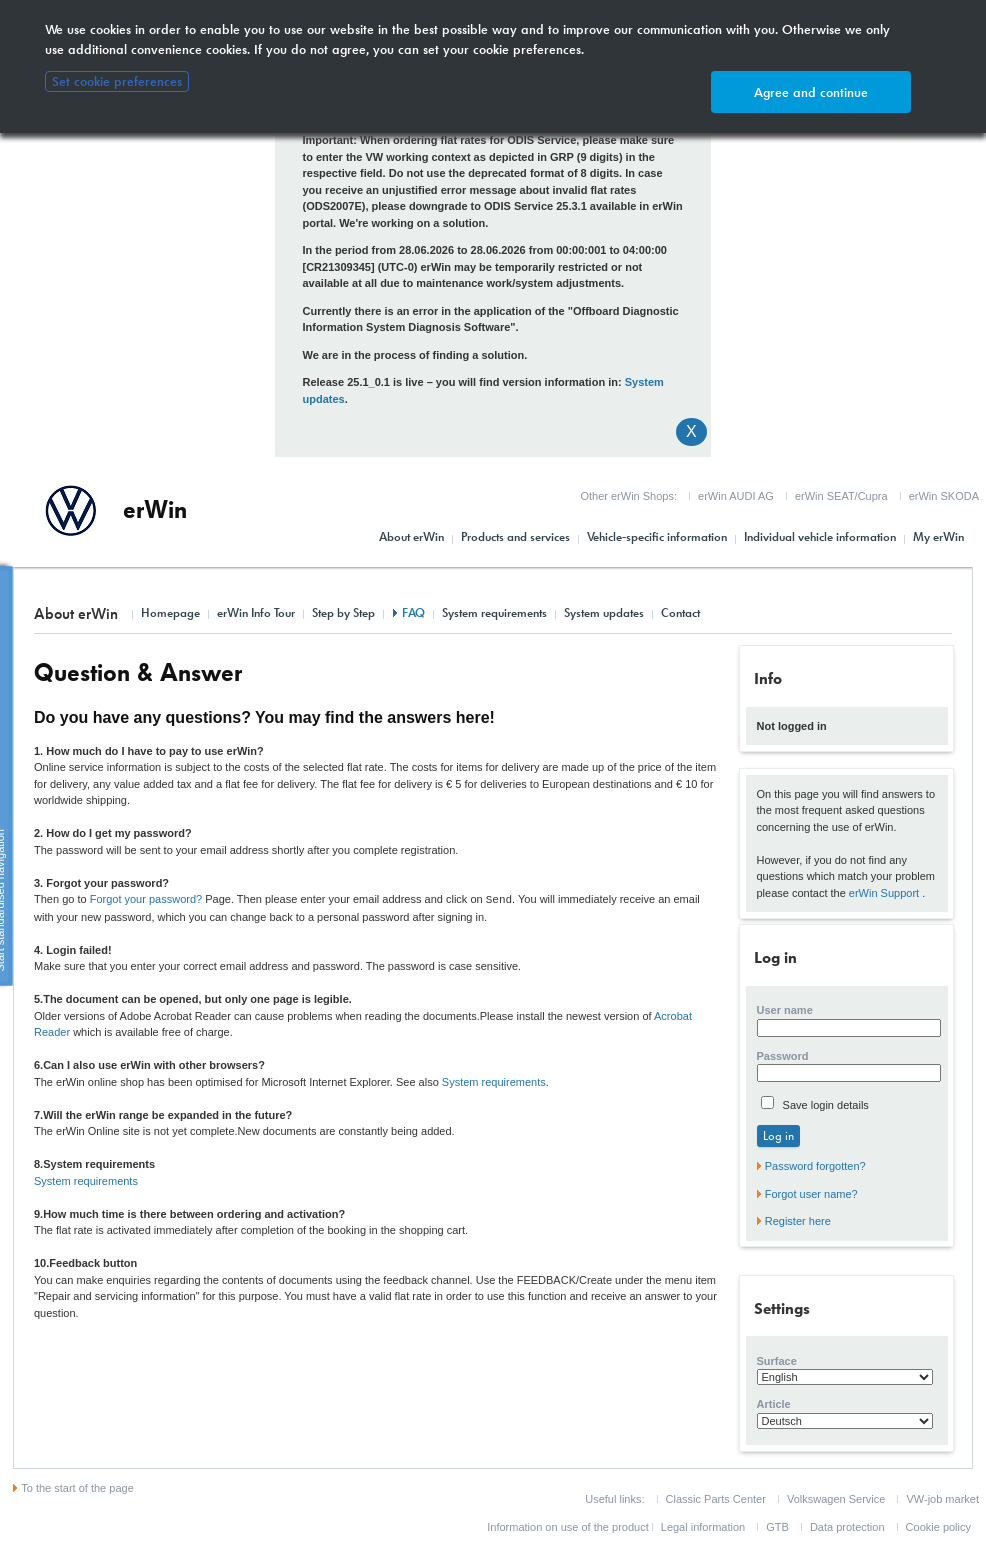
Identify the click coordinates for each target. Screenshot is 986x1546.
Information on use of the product (567, 1527)
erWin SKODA (944, 496)
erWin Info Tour (256, 613)
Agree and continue (811, 92)
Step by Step (343, 613)
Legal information (703, 1527)
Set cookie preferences (117, 81)
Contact (680, 613)
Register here (798, 1221)
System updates (604, 613)
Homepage (170, 613)
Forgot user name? (811, 1194)
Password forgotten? (815, 1166)
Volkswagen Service (836, 1499)
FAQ (413, 613)
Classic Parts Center (716, 1499)
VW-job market (942, 1499)
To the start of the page (77, 1488)
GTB (777, 1527)
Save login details (824, 1105)
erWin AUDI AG (736, 496)
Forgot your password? (146, 899)
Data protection (847, 1527)
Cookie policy (938, 1527)
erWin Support (884, 893)
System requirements (494, 613)
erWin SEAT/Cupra (841, 496)
